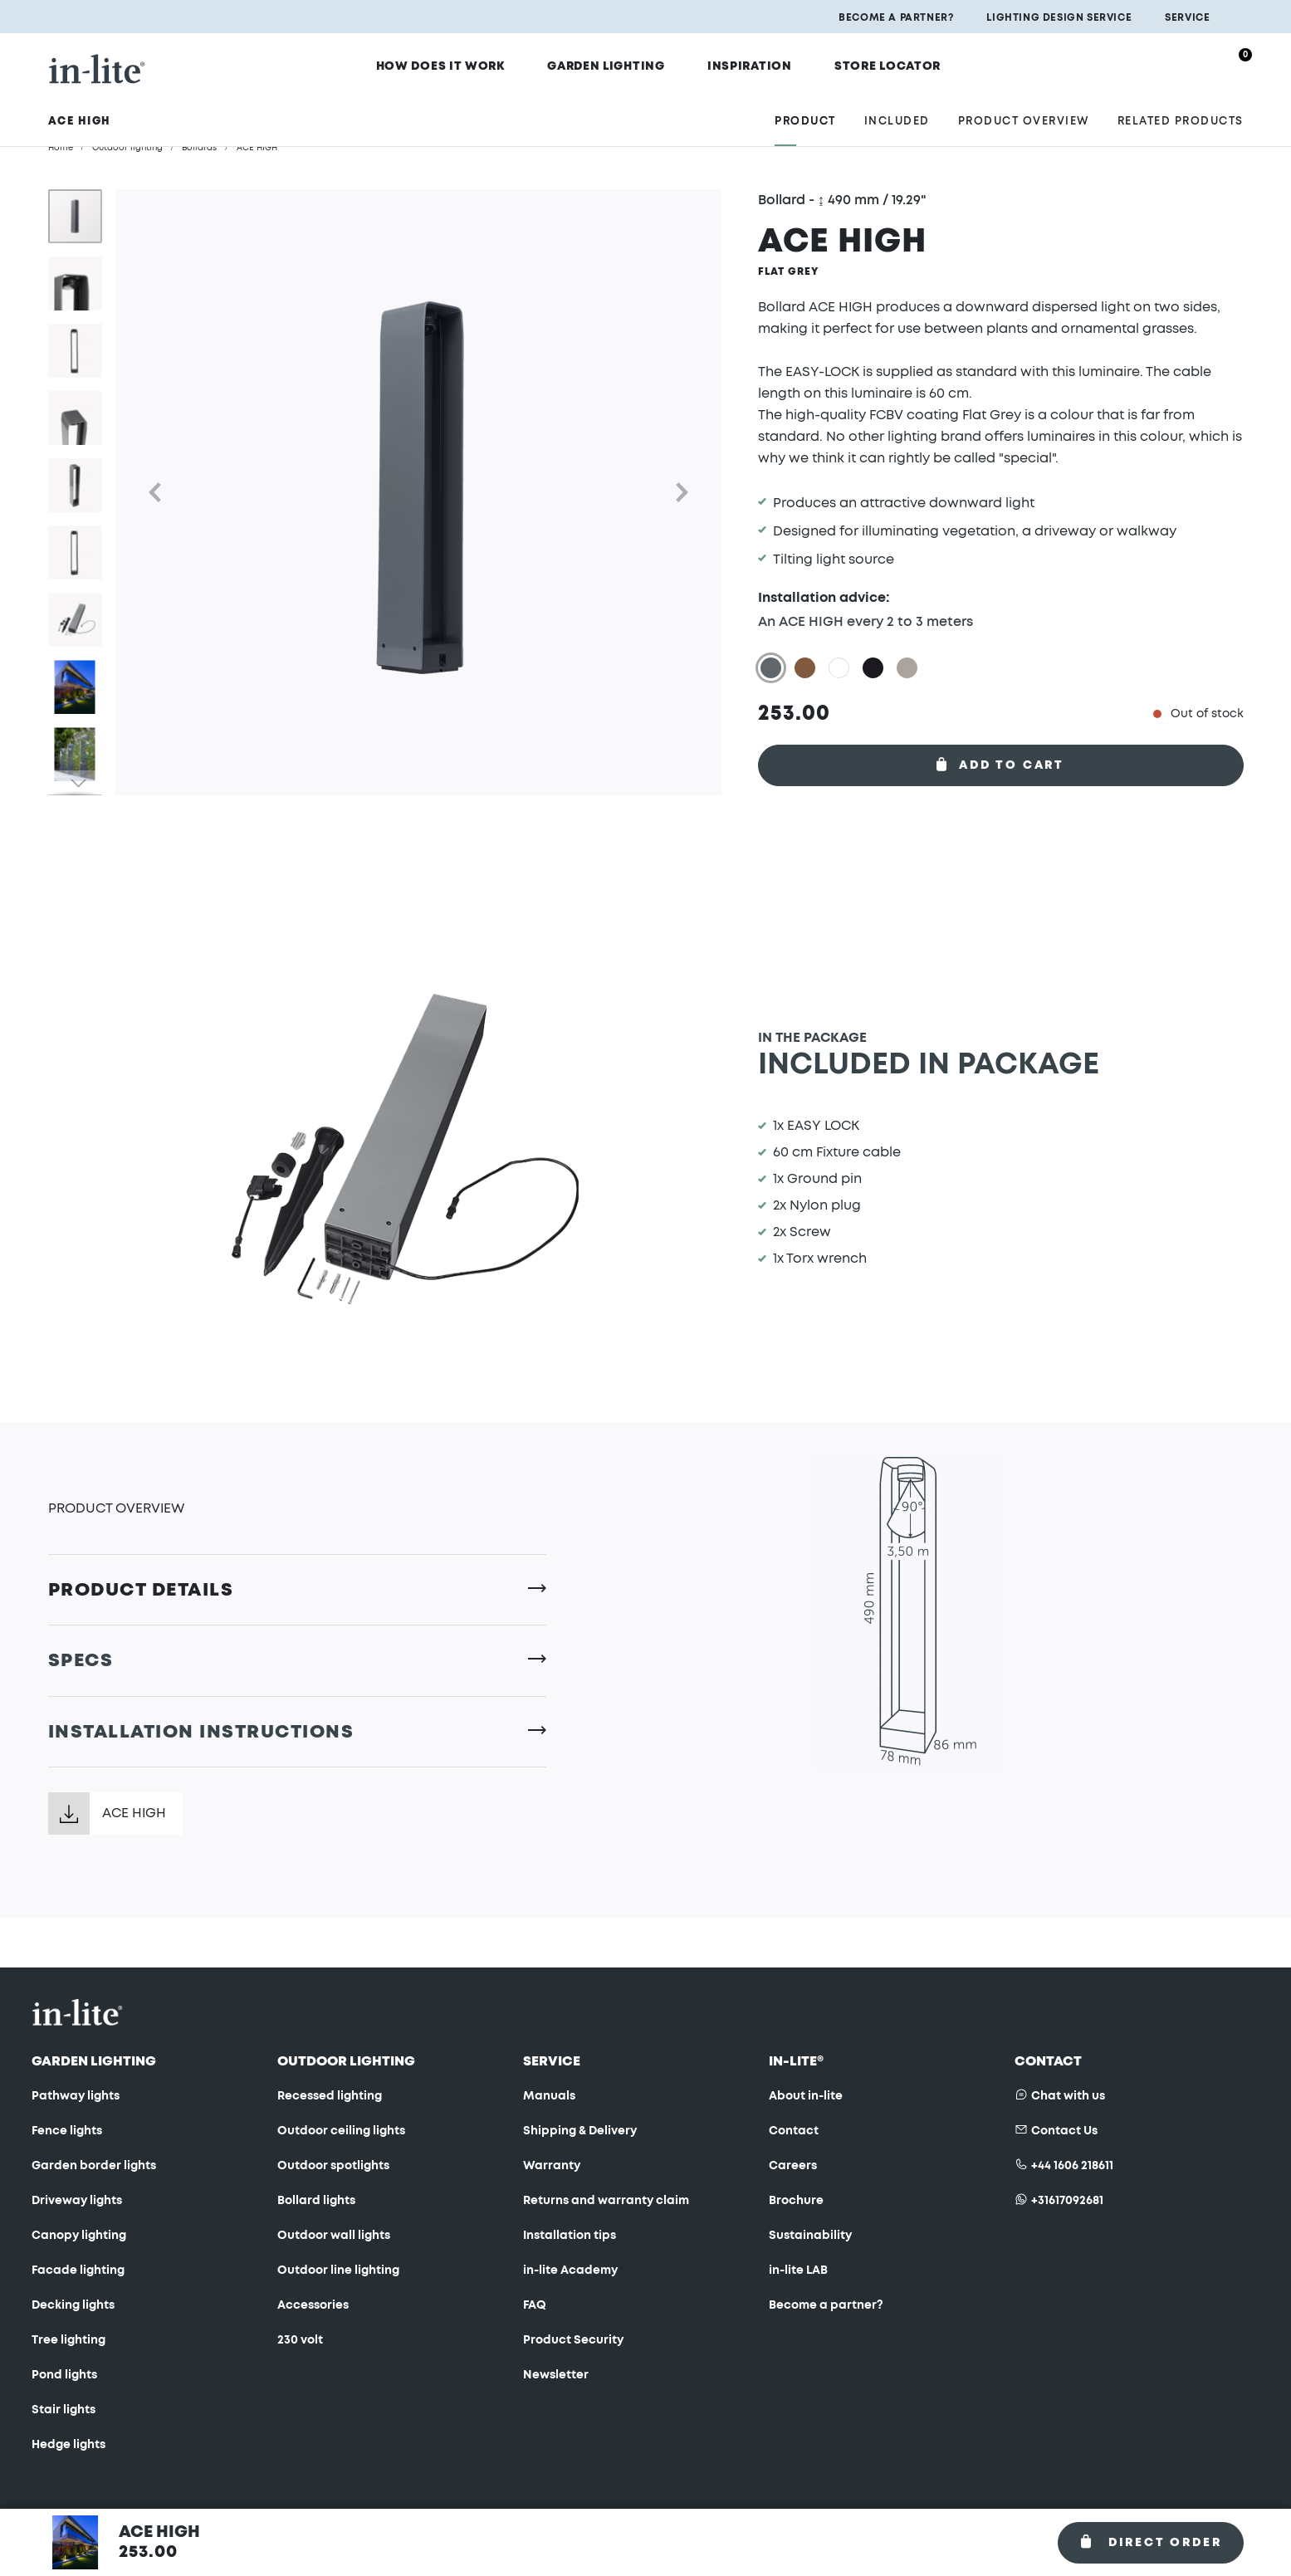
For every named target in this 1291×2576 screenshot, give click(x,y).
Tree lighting (68, 2340)
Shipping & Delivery (580, 2131)
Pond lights (64, 2375)
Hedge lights (68, 2445)
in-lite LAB (798, 2270)
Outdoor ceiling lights (341, 2131)
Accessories (313, 2305)
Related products (1180, 109)
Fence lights (67, 2131)
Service (1187, 17)
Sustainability (810, 2235)
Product (805, 109)
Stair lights (63, 2410)
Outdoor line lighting (338, 2270)
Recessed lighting (329, 2096)
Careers (793, 2166)
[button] (148, 492)
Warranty (551, 2166)
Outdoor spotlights (333, 2166)
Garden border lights (94, 2166)
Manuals (549, 2096)
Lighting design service (1059, 17)
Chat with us (1068, 2096)
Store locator (884, 64)
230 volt (300, 2340)
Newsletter (556, 2375)
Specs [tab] (81, 1660)
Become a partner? (896, 17)
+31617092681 (1067, 2201)
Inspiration (755, 64)
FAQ (534, 2305)
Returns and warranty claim (606, 2201)
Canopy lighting (79, 2235)
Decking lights (73, 2305)
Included (897, 109)
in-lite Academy (570, 2270)
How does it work (465, 64)
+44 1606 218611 (1072, 2166)
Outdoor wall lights (333, 2235)
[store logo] (97, 63)
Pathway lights (76, 2096)
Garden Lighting (622, 64)
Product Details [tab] (141, 1590)
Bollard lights (316, 2201)
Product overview (1023, 109)
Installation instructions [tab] (201, 1732)
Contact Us (1064, 2131)
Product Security (573, 2340)
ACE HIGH (134, 1813)
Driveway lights (77, 2201)
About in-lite (806, 2096)
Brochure (796, 2201)
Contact (794, 2131)
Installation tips (569, 2235)
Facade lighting (78, 2270)
